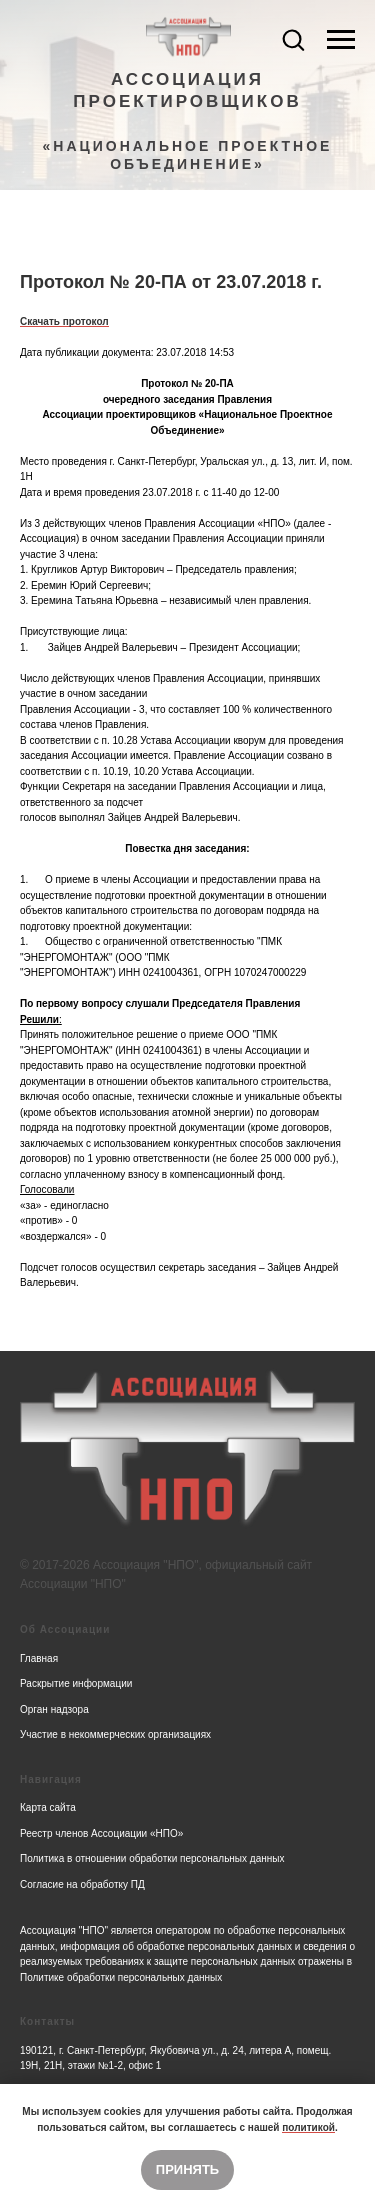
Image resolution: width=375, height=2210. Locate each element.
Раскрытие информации (76, 1683)
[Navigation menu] (341, 40)
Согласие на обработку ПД (82, 1884)
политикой (308, 2127)
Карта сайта (48, 1807)
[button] (293, 39)
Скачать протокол (64, 321)
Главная (39, 1658)
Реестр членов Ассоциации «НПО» (101, 1833)
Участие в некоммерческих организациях (115, 1734)
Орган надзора (54, 1709)
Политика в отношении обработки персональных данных (152, 1858)
